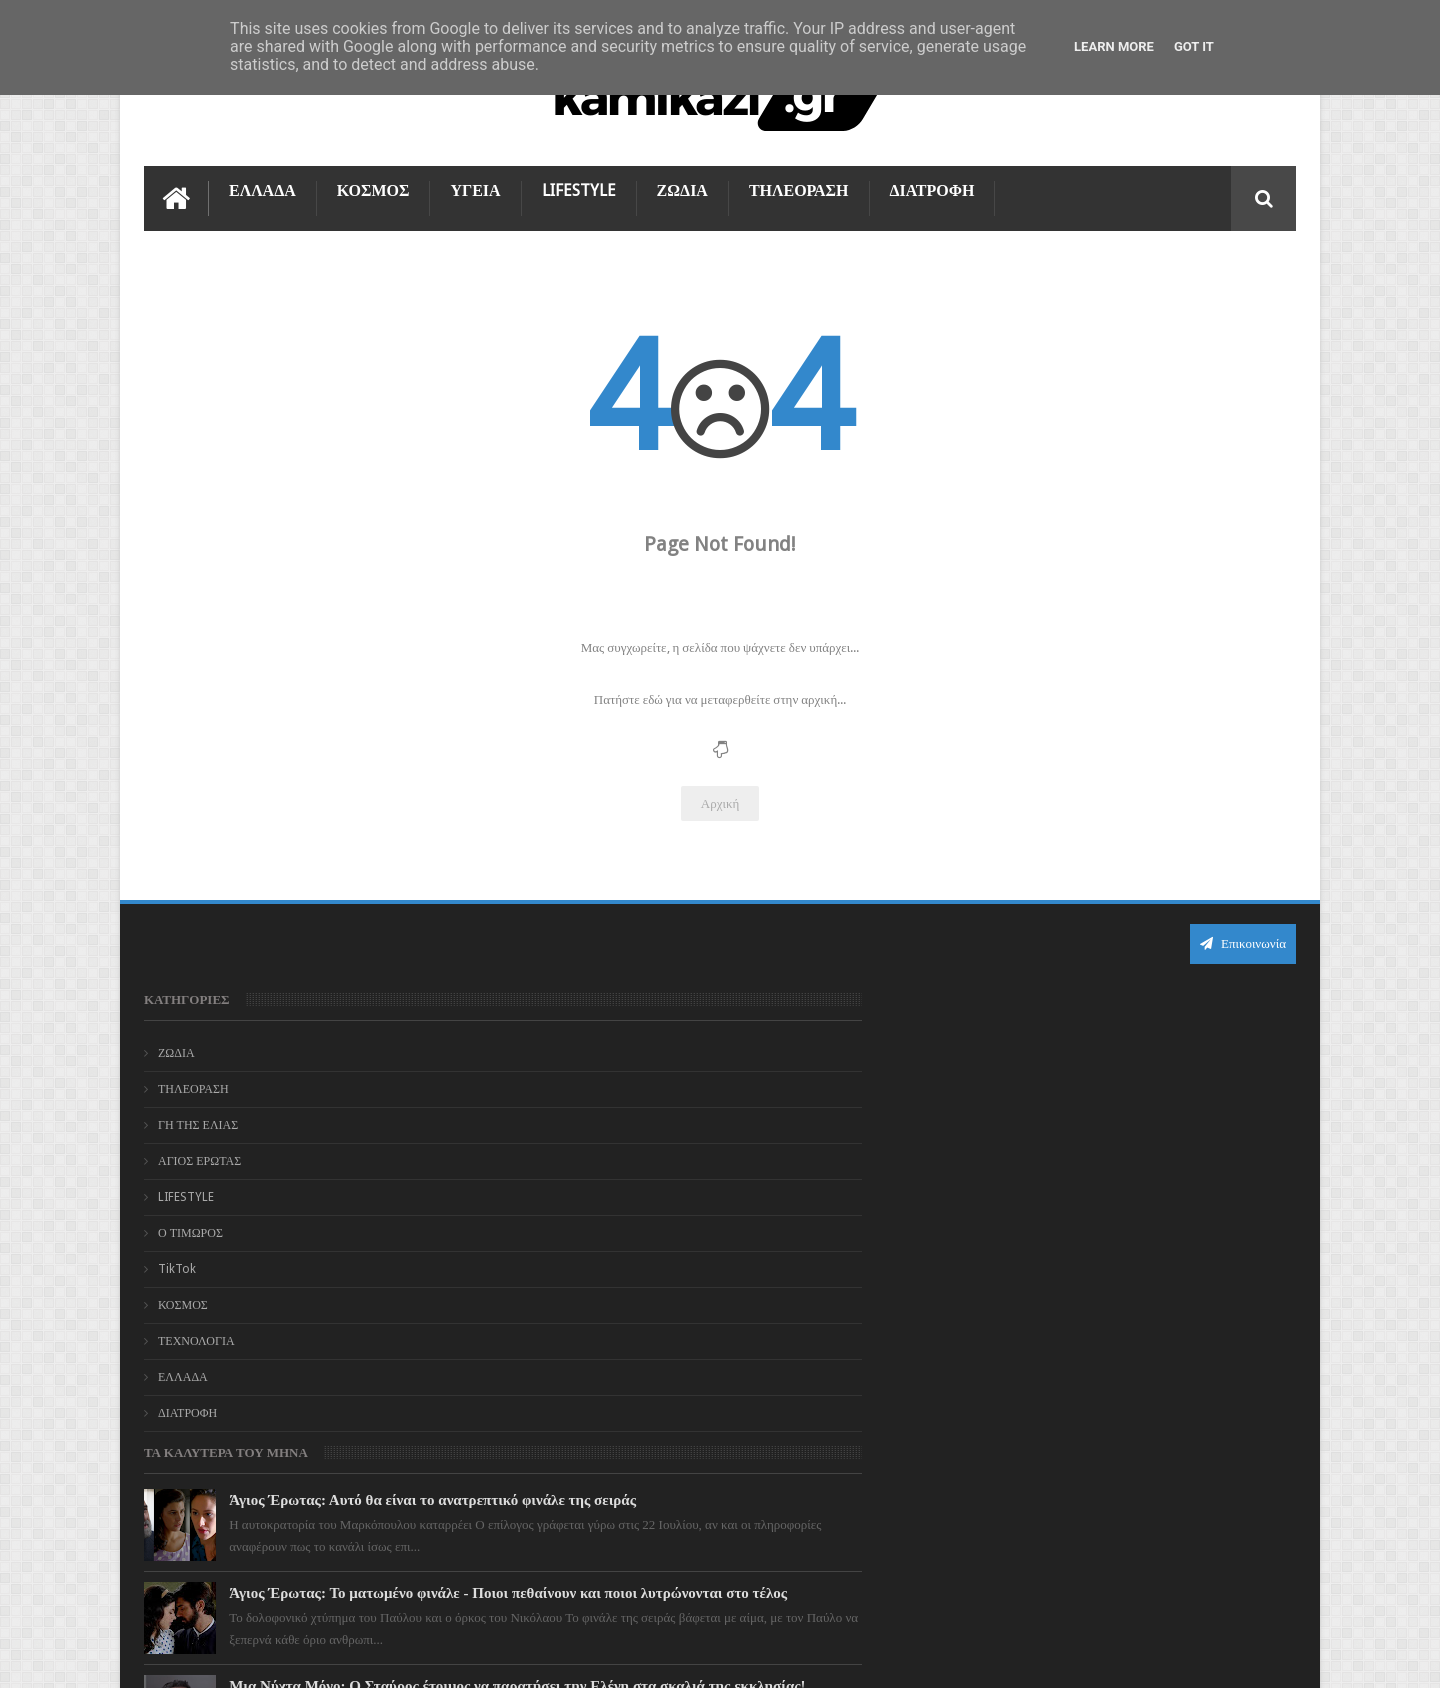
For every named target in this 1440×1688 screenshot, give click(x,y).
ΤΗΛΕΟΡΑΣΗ (799, 181)
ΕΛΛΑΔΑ (262, 181)
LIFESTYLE (579, 181)
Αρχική (720, 794)
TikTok (177, 1260)
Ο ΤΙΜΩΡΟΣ (190, 1224)
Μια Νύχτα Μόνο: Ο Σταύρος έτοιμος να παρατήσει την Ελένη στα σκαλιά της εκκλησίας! (750, 1264)
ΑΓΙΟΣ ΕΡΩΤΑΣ (199, 1152)
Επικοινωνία (1243, 934)
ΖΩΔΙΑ (682, 181)
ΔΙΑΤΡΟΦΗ (932, 181)
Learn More (1114, 46)
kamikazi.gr (304, 1656)
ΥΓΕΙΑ (475, 181)
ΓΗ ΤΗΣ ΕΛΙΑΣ (198, 1116)
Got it (1194, 46)
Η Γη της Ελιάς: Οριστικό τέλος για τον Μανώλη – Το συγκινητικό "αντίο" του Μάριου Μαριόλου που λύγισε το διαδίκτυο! (761, 1388)
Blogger (1126, 1656)
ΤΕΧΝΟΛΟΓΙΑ (196, 1332)
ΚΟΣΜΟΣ (373, 181)
